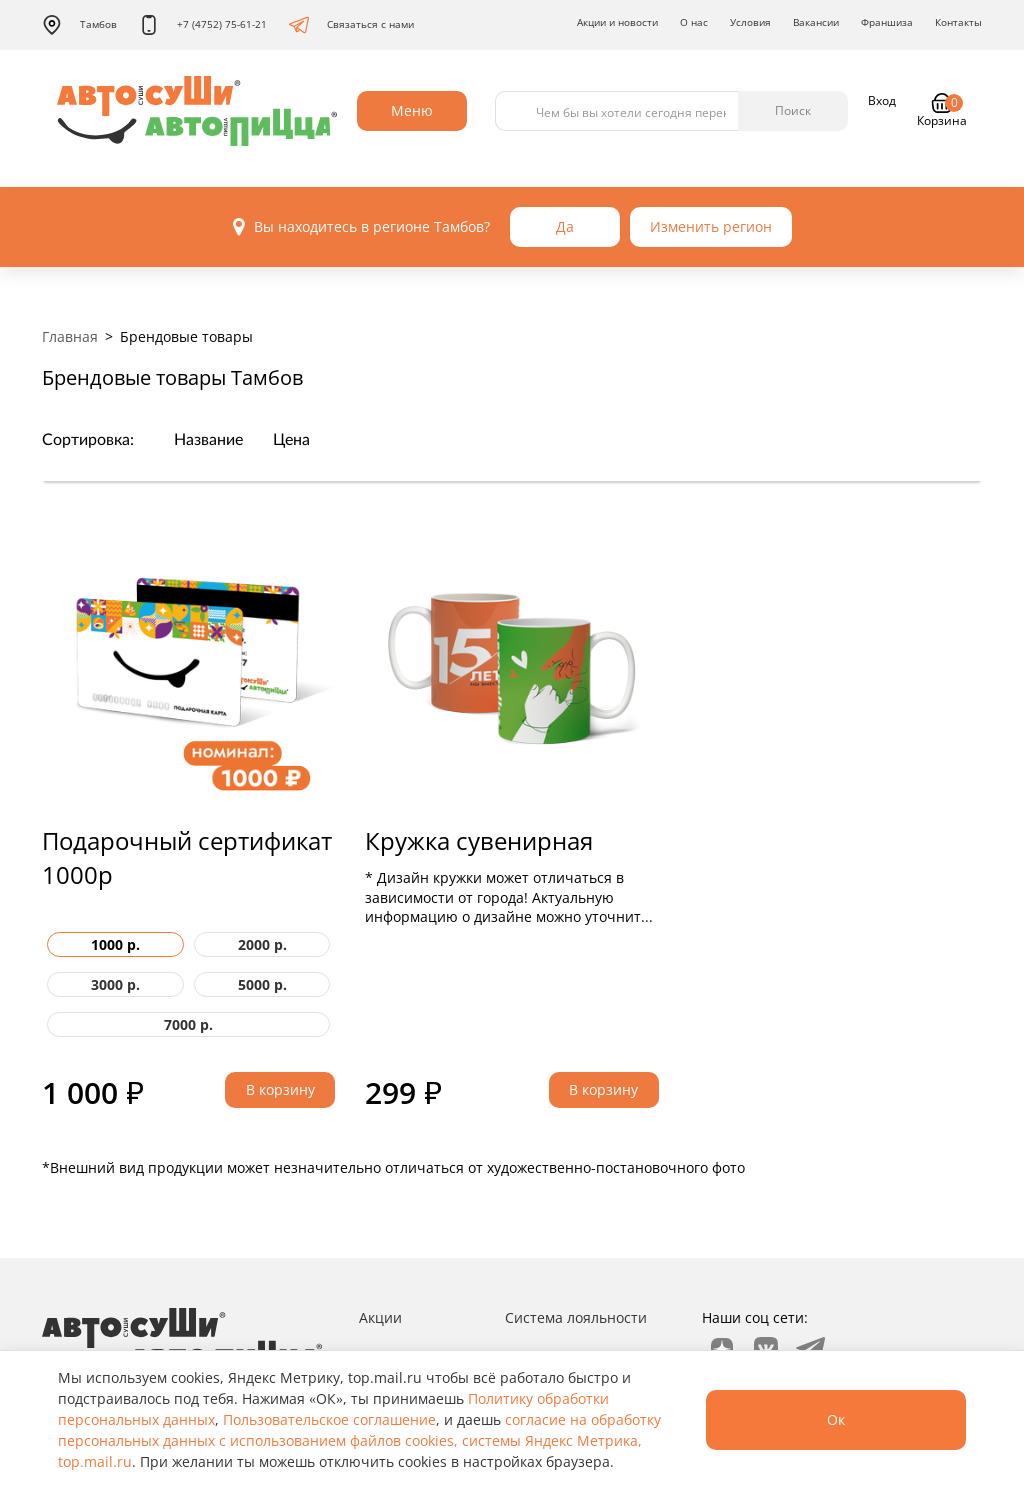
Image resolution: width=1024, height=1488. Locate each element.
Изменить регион (711, 226)
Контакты (958, 22)
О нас (694, 22)
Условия (750, 22)
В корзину (280, 1089)
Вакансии (816, 22)
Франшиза (887, 22)
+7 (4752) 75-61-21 (203, 25)
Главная (70, 336)
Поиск (793, 110)
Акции (380, 1317)
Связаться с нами (351, 25)
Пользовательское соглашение (329, 1419)
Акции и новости (617, 22)
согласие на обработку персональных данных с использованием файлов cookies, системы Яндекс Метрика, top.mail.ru (359, 1440)
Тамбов (79, 25)
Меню (412, 110)
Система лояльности (576, 1317)
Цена (291, 440)
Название (208, 440)
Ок (836, 1419)
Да (565, 226)
